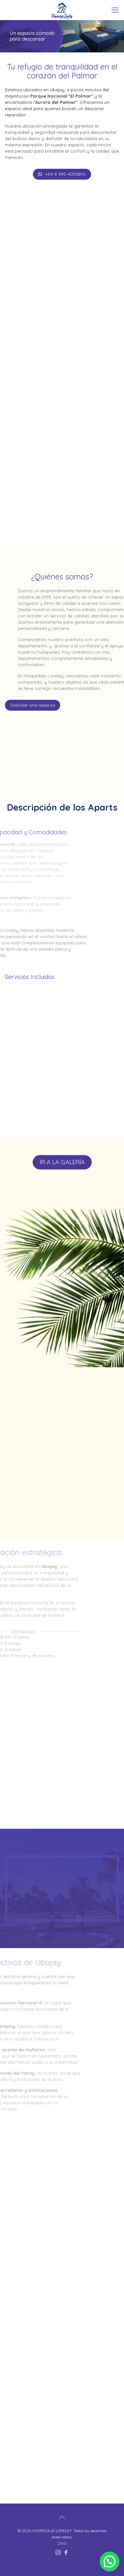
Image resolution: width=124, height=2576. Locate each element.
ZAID (62, 2543)
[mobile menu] (115, 9)
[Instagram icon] (58, 2552)
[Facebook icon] (66, 2552)
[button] (109, 2561)
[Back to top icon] (62, 2517)
